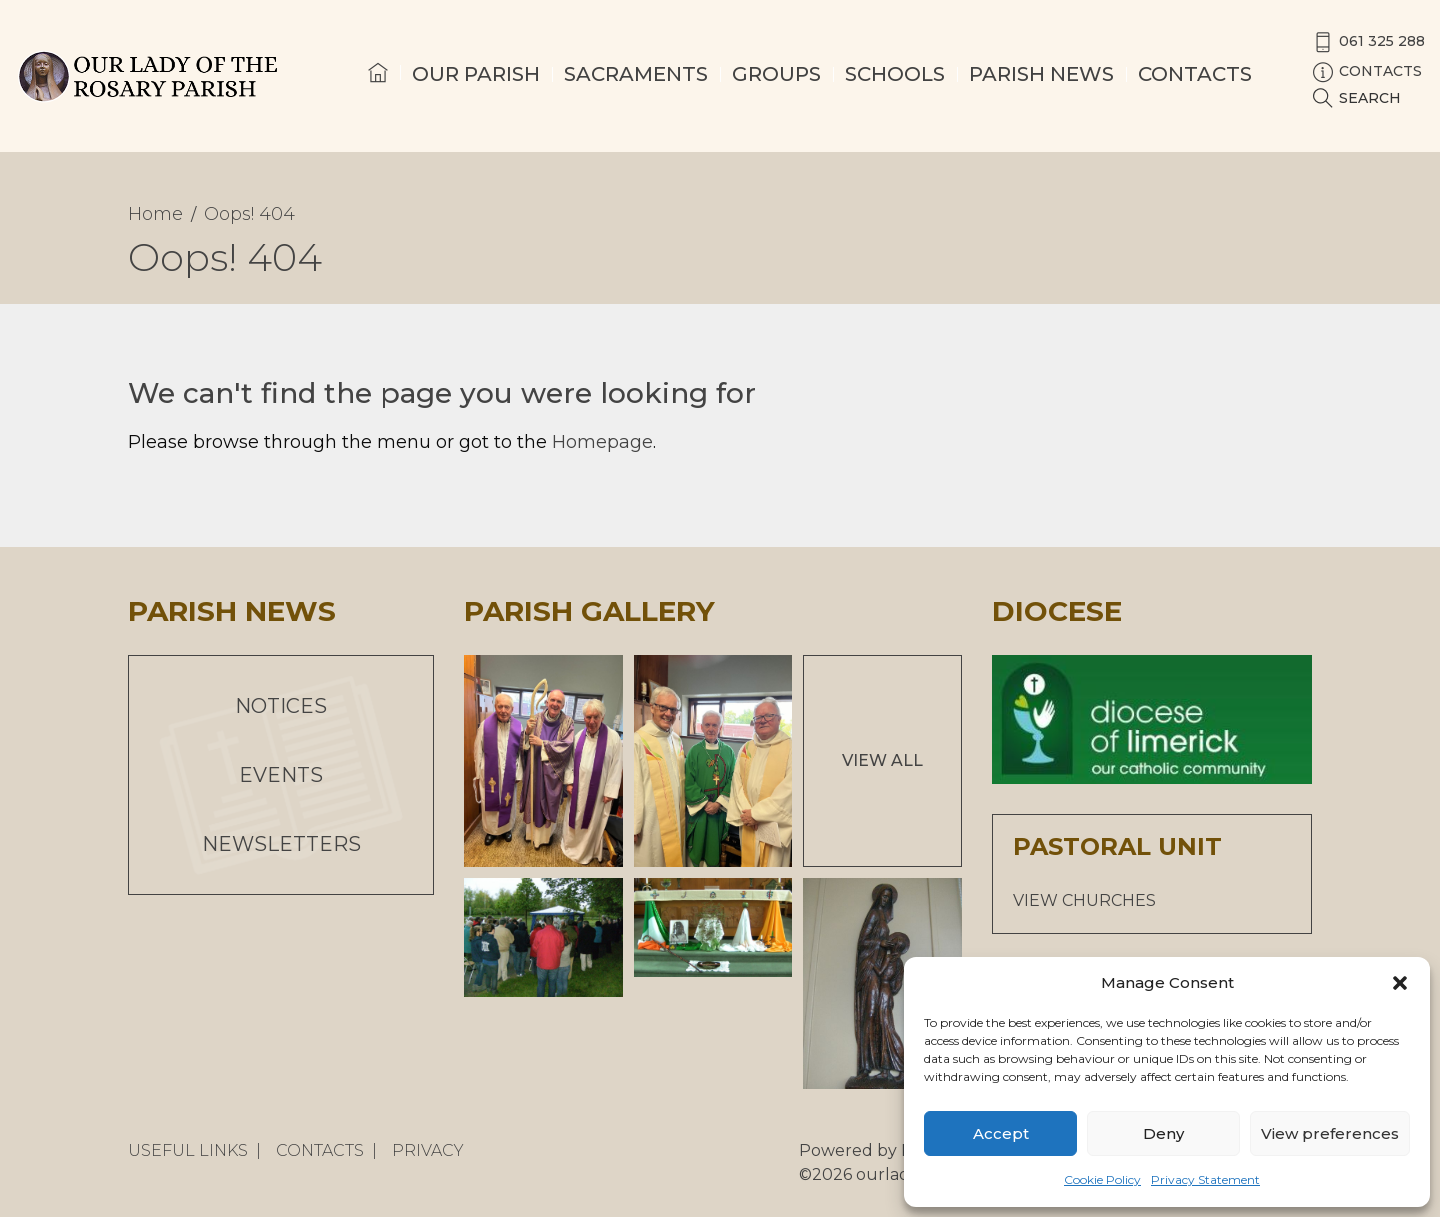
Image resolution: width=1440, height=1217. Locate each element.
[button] (1400, 983)
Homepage (602, 442)
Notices (281, 706)
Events (281, 775)
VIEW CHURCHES (1084, 900)
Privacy (428, 1150)
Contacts (1195, 74)
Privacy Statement (1205, 1179)
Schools (895, 74)
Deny (1163, 1133)
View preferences (1330, 1133)
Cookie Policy (1102, 1179)
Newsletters (281, 844)
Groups (776, 74)
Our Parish (476, 74)
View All (882, 760)
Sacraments (636, 74)
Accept (1001, 1133)
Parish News (1041, 74)
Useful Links (188, 1150)
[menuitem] (378, 91)
